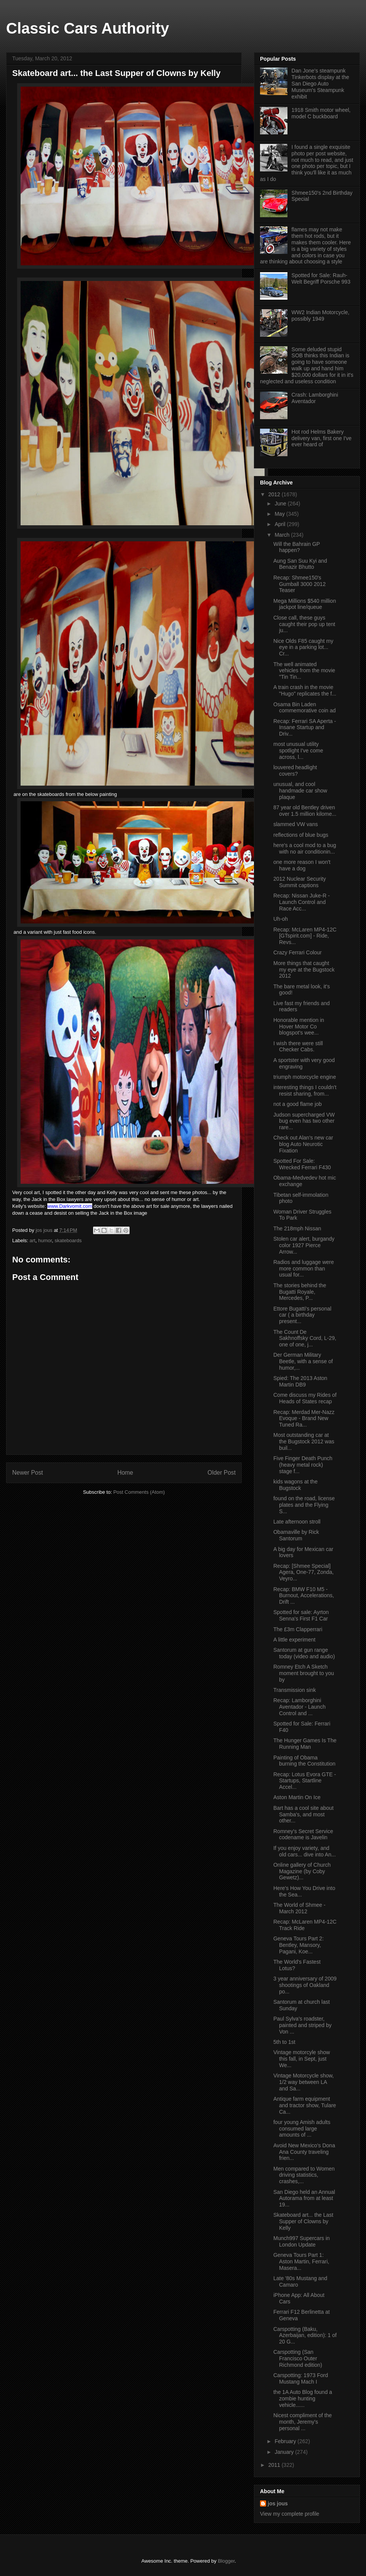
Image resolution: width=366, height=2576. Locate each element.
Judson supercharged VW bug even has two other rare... (304, 1121)
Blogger (226, 2561)
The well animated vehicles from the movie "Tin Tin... (304, 670)
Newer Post (27, 1472)
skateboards (68, 1240)
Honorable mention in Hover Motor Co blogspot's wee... (298, 1026)
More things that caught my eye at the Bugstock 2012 (304, 969)
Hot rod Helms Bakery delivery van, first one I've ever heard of (322, 438)
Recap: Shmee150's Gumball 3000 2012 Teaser (299, 584)
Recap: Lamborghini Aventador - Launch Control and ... (299, 1706)
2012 (275, 494)
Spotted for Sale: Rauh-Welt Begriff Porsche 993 (321, 278)
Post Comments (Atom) (139, 1492)
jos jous (44, 1230)
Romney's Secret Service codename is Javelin (303, 1834)
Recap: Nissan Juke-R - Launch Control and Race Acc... (301, 902)
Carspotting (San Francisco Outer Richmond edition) (297, 2358)
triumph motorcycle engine (304, 1077)
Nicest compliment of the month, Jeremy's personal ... (302, 2421)
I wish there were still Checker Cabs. (298, 1046)
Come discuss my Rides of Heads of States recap (305, 1398)
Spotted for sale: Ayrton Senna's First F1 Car (301, 1615)
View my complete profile (289, 2514)
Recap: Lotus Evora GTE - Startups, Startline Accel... (304, 1780)
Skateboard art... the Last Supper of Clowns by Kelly (303, 2221)
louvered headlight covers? (295, 770)
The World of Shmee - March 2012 (299, 1908)
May (280, 514)
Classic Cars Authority (87, 28)
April (280, 524)
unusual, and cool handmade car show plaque (300, 790)
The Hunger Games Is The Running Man (304, 1743)
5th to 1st (284, 2042)
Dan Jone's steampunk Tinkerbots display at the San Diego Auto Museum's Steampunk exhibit (320, 83)
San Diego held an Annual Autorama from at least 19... (304, 2198)
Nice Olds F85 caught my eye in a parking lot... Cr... (303, 647)
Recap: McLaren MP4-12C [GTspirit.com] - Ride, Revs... (305, 936)
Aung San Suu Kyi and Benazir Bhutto (300, 564)
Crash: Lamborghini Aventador (315, 398)
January (284, 2452)
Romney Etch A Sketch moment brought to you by (303, 1673)
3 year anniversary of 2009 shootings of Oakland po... (305, 1985)
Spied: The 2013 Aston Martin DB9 (300, 1381)
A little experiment (294, 1640)
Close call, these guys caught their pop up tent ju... (304, 624)
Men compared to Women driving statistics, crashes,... (304, 2175)
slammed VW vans (295, 824)
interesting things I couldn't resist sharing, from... (304, 1090)
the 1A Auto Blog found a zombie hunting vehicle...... (302, 2398)
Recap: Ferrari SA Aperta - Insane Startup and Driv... (304, 727)
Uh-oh (280, 919)
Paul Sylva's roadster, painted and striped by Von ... (302, 2025)
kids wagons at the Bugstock (295, 1484)
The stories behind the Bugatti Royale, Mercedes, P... (299, 1291)
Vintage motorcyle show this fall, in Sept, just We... (301, 2058)
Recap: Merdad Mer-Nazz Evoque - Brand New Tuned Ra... (303, 1418)
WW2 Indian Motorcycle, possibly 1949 (321, 315)
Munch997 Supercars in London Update (301, 2241)
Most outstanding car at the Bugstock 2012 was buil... (303, 1441)
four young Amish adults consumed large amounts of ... (301, 2128)
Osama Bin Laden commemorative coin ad (304, 707)
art (32, 1240)
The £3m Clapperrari (297, 1629)
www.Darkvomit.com (69, 1206)
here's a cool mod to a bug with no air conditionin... (304, 848)
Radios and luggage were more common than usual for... (303, 1268)
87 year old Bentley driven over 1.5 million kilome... (304, 810)
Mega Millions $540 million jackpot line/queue (304, 604)
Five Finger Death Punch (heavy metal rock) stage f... (302, 1464)
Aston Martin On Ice (297, 1797)
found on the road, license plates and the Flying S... (304, 1504)
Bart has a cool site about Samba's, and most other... (303, 1814)
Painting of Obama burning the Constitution (304, 1760)
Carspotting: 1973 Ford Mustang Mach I (300, 2378)
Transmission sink (294, 1690)
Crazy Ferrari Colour (297, 952)
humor (45, 1240)
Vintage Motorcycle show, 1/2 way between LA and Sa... (303, 2082)
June (280, 503)
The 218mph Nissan (297, 1228)
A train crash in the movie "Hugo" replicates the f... (304, 690)
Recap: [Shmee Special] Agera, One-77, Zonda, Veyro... (303, 1572)
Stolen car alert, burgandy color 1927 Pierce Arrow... (303, 1245)
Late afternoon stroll (297, 1522)
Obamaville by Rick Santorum (296, 1535)
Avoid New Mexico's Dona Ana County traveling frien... (304, 2151)
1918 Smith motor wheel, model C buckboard (321, 113)
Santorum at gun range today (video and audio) (304, 1653)
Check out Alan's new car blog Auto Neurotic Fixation (303, 1144)
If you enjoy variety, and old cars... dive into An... (304, 1851)
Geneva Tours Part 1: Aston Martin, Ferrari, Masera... (301, 2261)
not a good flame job (297, 1104)
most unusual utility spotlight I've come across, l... (298, 750)
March (282, 535)
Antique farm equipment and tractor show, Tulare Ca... (304, 2105)
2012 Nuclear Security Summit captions (299, 882)
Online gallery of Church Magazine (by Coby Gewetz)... (302, 1871)
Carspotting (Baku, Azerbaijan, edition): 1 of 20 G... (305, 2335)
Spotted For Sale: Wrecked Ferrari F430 (302, 1164)
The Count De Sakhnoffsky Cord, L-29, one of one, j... (304, 1338)
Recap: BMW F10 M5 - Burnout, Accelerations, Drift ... (303, 1595)
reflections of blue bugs (300, 835)
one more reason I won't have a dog (302, 865)
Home (125, 1472)
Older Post (221, 1472)
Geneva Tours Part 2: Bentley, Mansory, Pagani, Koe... (298, 1945)
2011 (275, 2465)
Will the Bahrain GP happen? (296, 547)
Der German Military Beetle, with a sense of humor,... (303, 1361)
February (285, 2441)
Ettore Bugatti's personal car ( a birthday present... (302, 1315)
